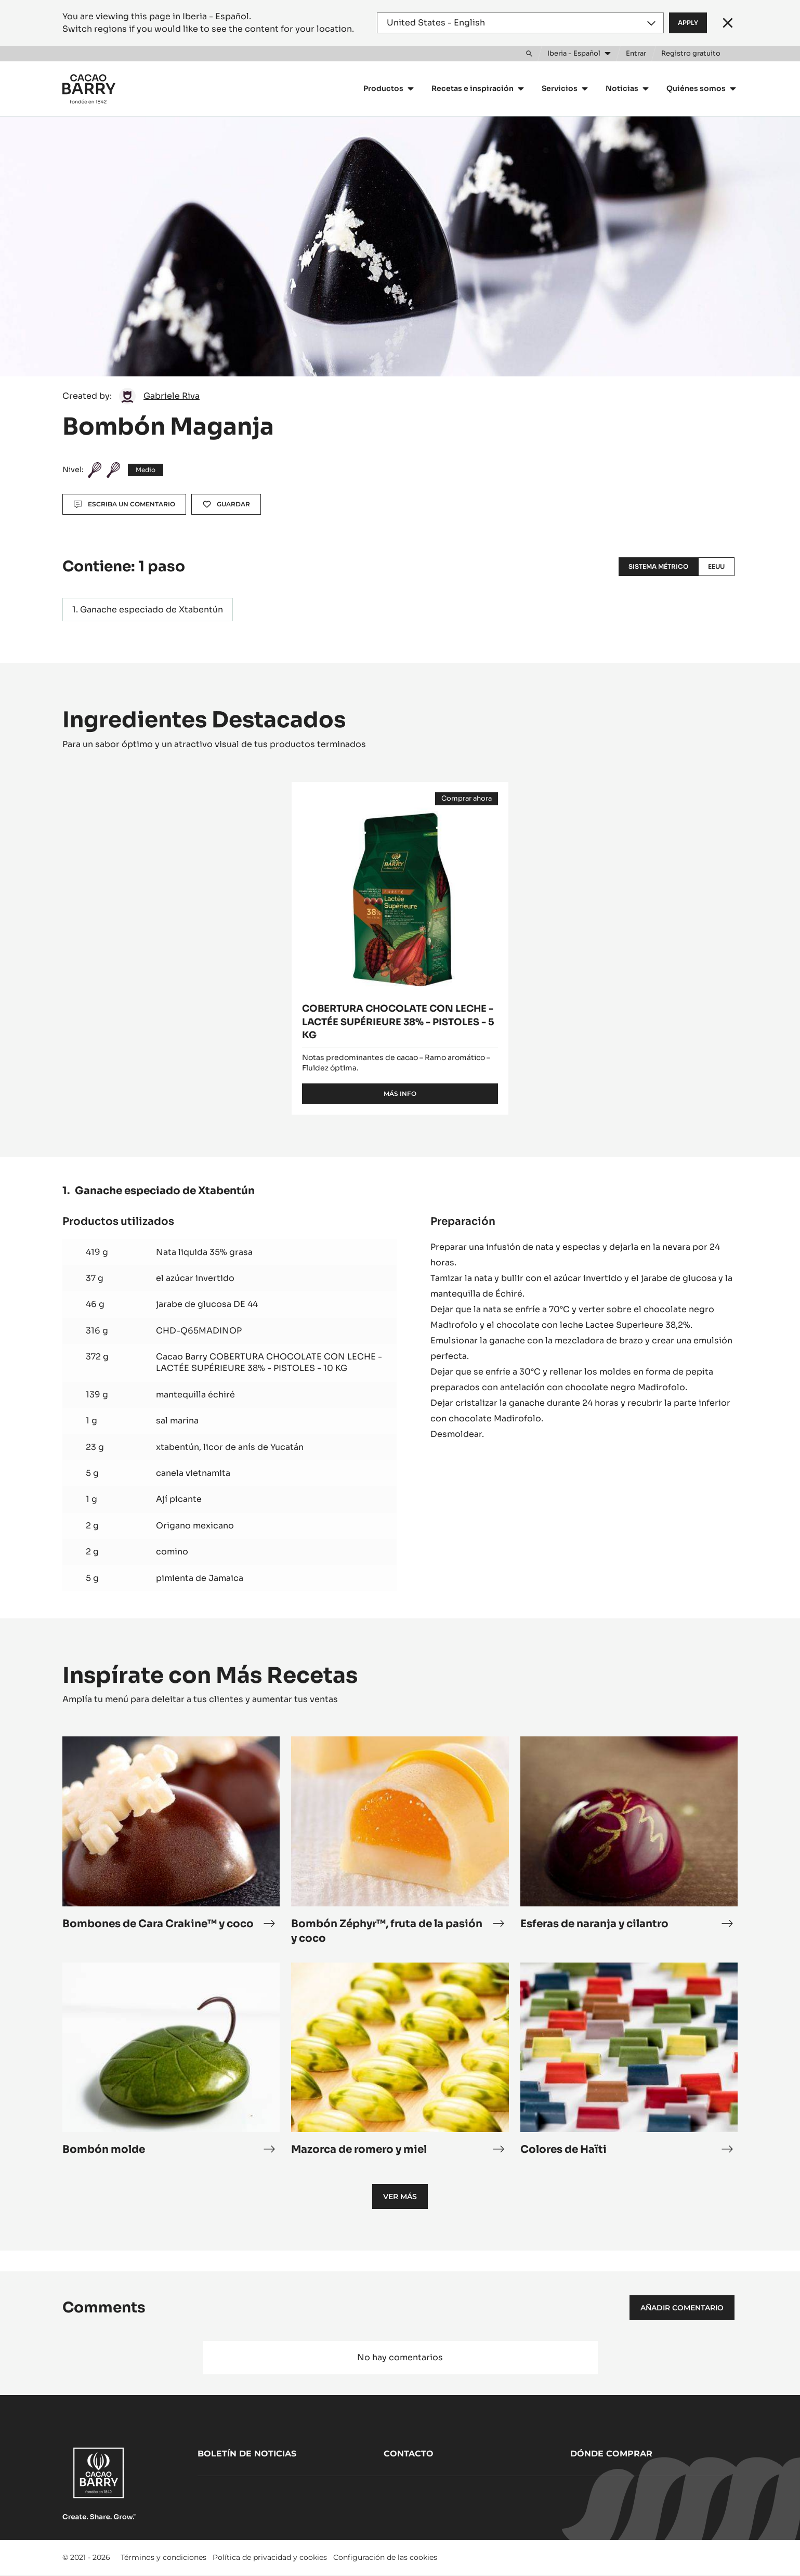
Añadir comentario (682, 2307)
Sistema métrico (658, 566)
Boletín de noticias (247, 2454)
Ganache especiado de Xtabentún (151, 609)
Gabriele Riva (171, 395)
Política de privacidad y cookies (270, 2557)
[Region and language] (520, 22)
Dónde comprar (611, 2454)
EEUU (716, 566)
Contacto (409, 2454)
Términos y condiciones (163, 2557)
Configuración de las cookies (385, 2557)
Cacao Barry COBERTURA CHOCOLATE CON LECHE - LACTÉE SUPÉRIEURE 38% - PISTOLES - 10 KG (269, 1362)
